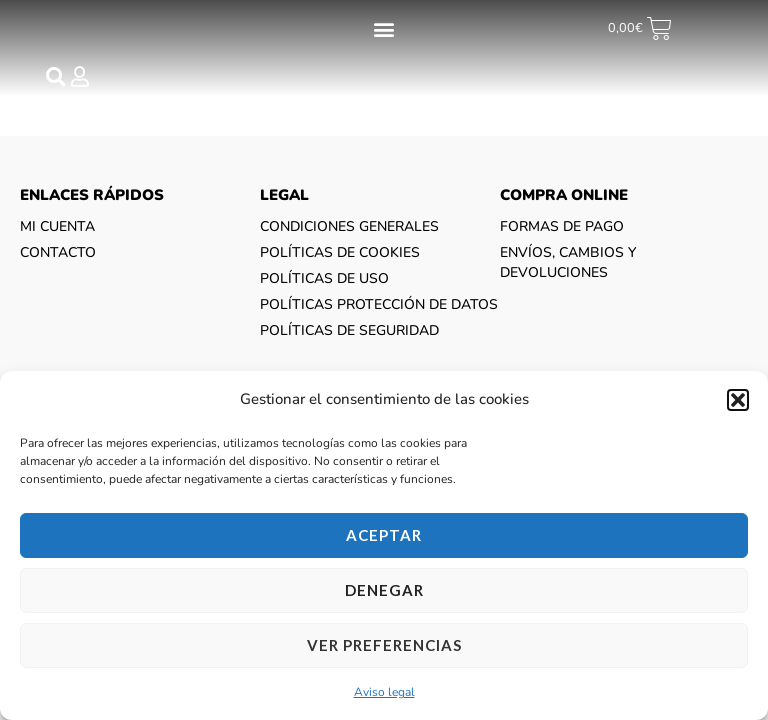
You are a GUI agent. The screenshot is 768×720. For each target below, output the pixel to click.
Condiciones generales (349, 244)
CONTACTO (58, 270)
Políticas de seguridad (349, 348)
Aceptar (384, 535)
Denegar (384, 590)
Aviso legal (384, 692)
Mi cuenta (57, 244)
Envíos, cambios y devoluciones (568, 280)
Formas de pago (562, 244)
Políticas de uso (324, 296)
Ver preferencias (384, 645)
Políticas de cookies (340, 270)
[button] (738, 400)
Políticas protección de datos (379, 322)
